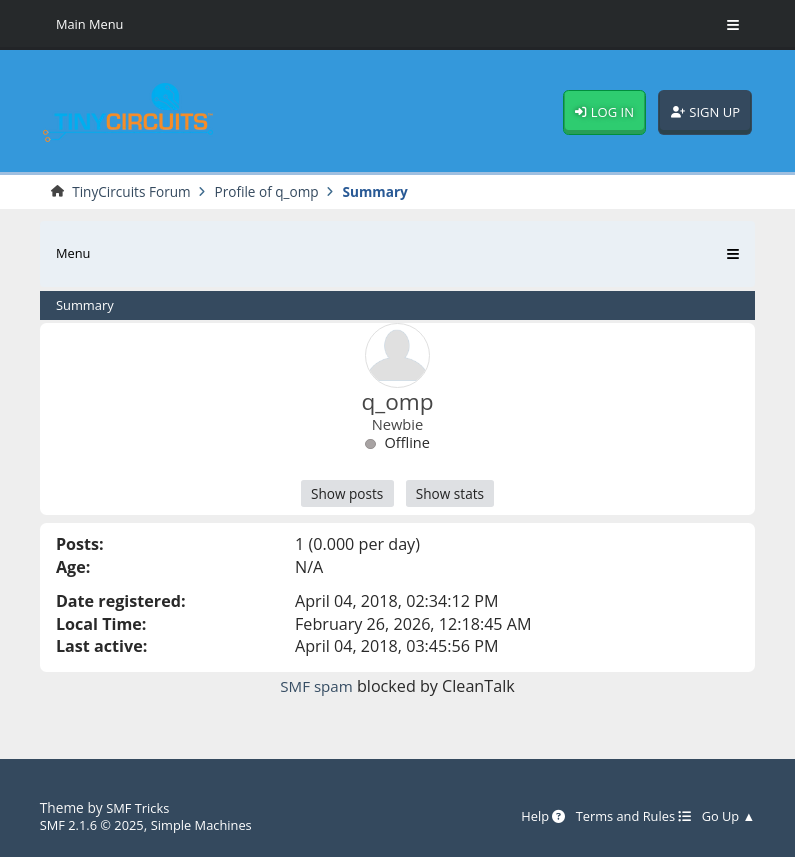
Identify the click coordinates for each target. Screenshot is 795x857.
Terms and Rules (626, 816)
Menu (74, 254)
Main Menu (92, 24)
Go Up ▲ (726, 816)
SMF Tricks (139, 807)
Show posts (343, 496)
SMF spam (316, 689)
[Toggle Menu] (733, 25)
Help (529, 816)
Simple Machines (212, 824)
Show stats (453, 496)
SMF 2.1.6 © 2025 (95, 824)
